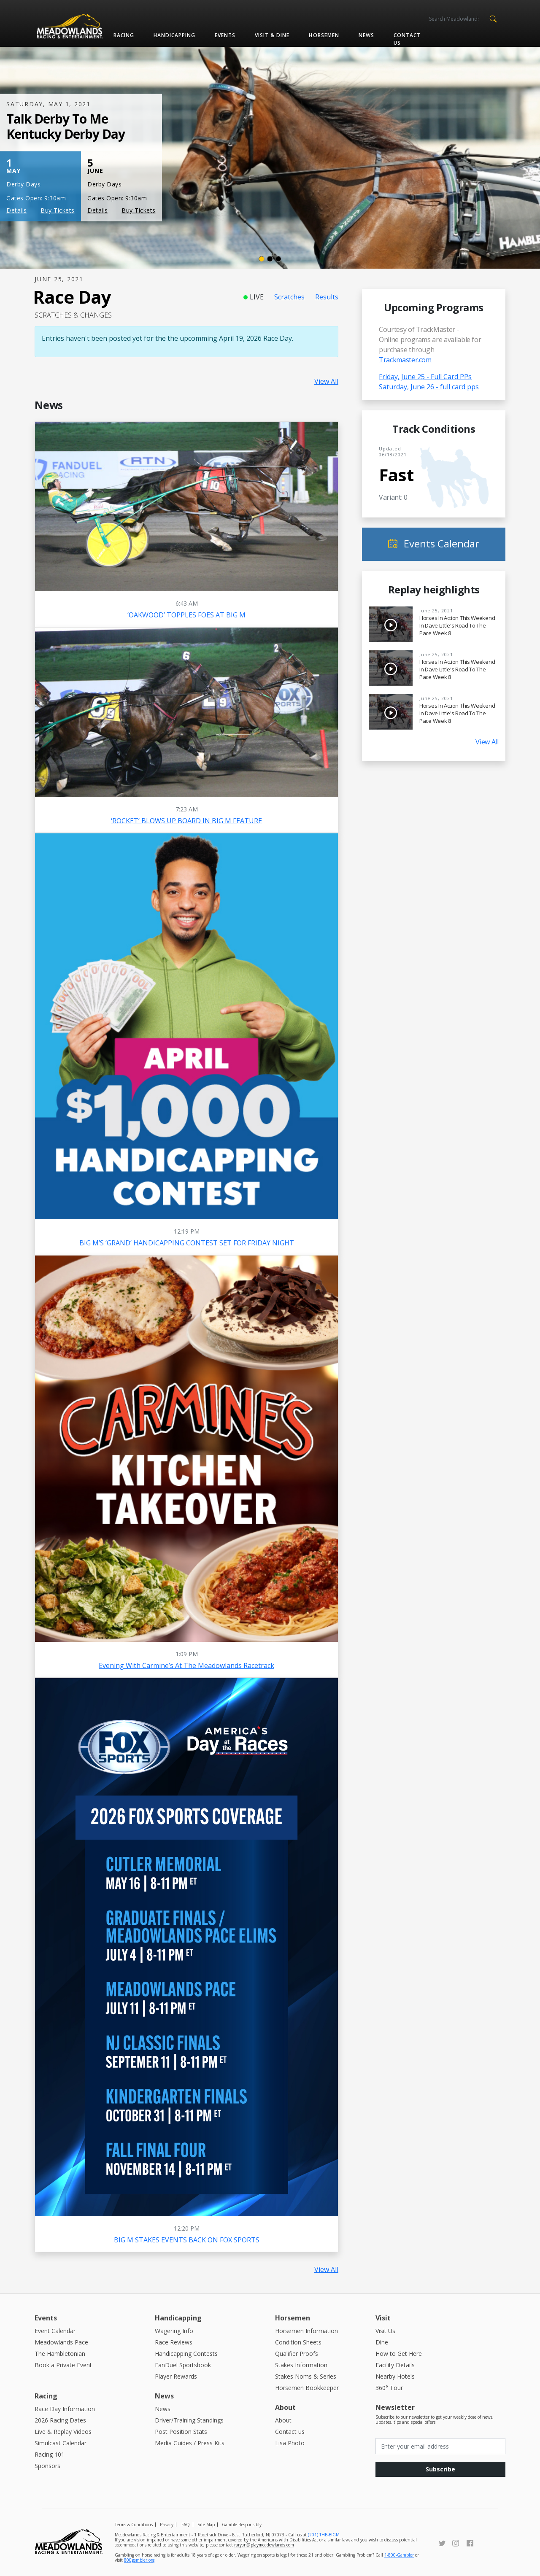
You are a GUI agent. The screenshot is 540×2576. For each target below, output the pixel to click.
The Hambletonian (60, 2354)
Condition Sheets (298, 2342)
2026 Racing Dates (60, 2420)
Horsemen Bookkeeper (307, 2388)
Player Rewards (176, 2376)
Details (16, 210)
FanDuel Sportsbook (183, 2365)
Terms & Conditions (134, 2524)
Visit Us (385, 2331)
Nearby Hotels (395, 2376)
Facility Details (395, 2365)
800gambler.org (139, 2560)
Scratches (289, 297)
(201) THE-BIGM (324, 2535)
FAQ (185, 2524)
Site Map (206, 2524)
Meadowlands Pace (61, 2342)
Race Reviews (173, 2342)
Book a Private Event (63, 2365)
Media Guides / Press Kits (189, 2443)
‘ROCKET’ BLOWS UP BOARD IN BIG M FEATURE (186, 820)
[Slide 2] (270, 259)
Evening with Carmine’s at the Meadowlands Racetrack (186, 1665)
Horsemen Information (306, 2331)
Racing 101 (50, 2454)
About (283, 2420)
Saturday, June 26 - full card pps (429, 386)
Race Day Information (65, 2409)
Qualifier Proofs (296, 2354)
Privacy (166, 2524)
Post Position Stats (181, 2432)
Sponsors (47, 2466)
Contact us (407, 39)
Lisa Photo (290, 2443)
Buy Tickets (57, 210)
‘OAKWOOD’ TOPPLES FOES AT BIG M (186, 615)
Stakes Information (301, 2365)
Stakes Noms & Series (305, 2376)
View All (326, 381)
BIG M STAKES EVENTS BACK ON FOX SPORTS (186, 2240)
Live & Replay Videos (63, 2432)
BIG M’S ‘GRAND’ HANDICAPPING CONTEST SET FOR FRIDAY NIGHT (186, 1243)
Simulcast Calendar (60, 2443)
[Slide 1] (262, 259)
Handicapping (174, 35)
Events (225, 35)
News (366, 35)
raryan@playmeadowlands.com (264, 2545)
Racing (123, 35)
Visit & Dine (272, 35)
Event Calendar (55, 2331)
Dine (381, 2342)
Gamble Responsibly (242, 2524)
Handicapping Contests (186, 2354)
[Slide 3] (278, 259)
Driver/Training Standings (189, 2420)
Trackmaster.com (405, 359)
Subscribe (440, 2469)
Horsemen (324, 35)
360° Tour (389, 2388)
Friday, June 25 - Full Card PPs (425, 376)
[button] (493, 18)
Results (326, 297)
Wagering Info (174, 2331)
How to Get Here (398, 2354)
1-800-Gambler (399, 2555)
